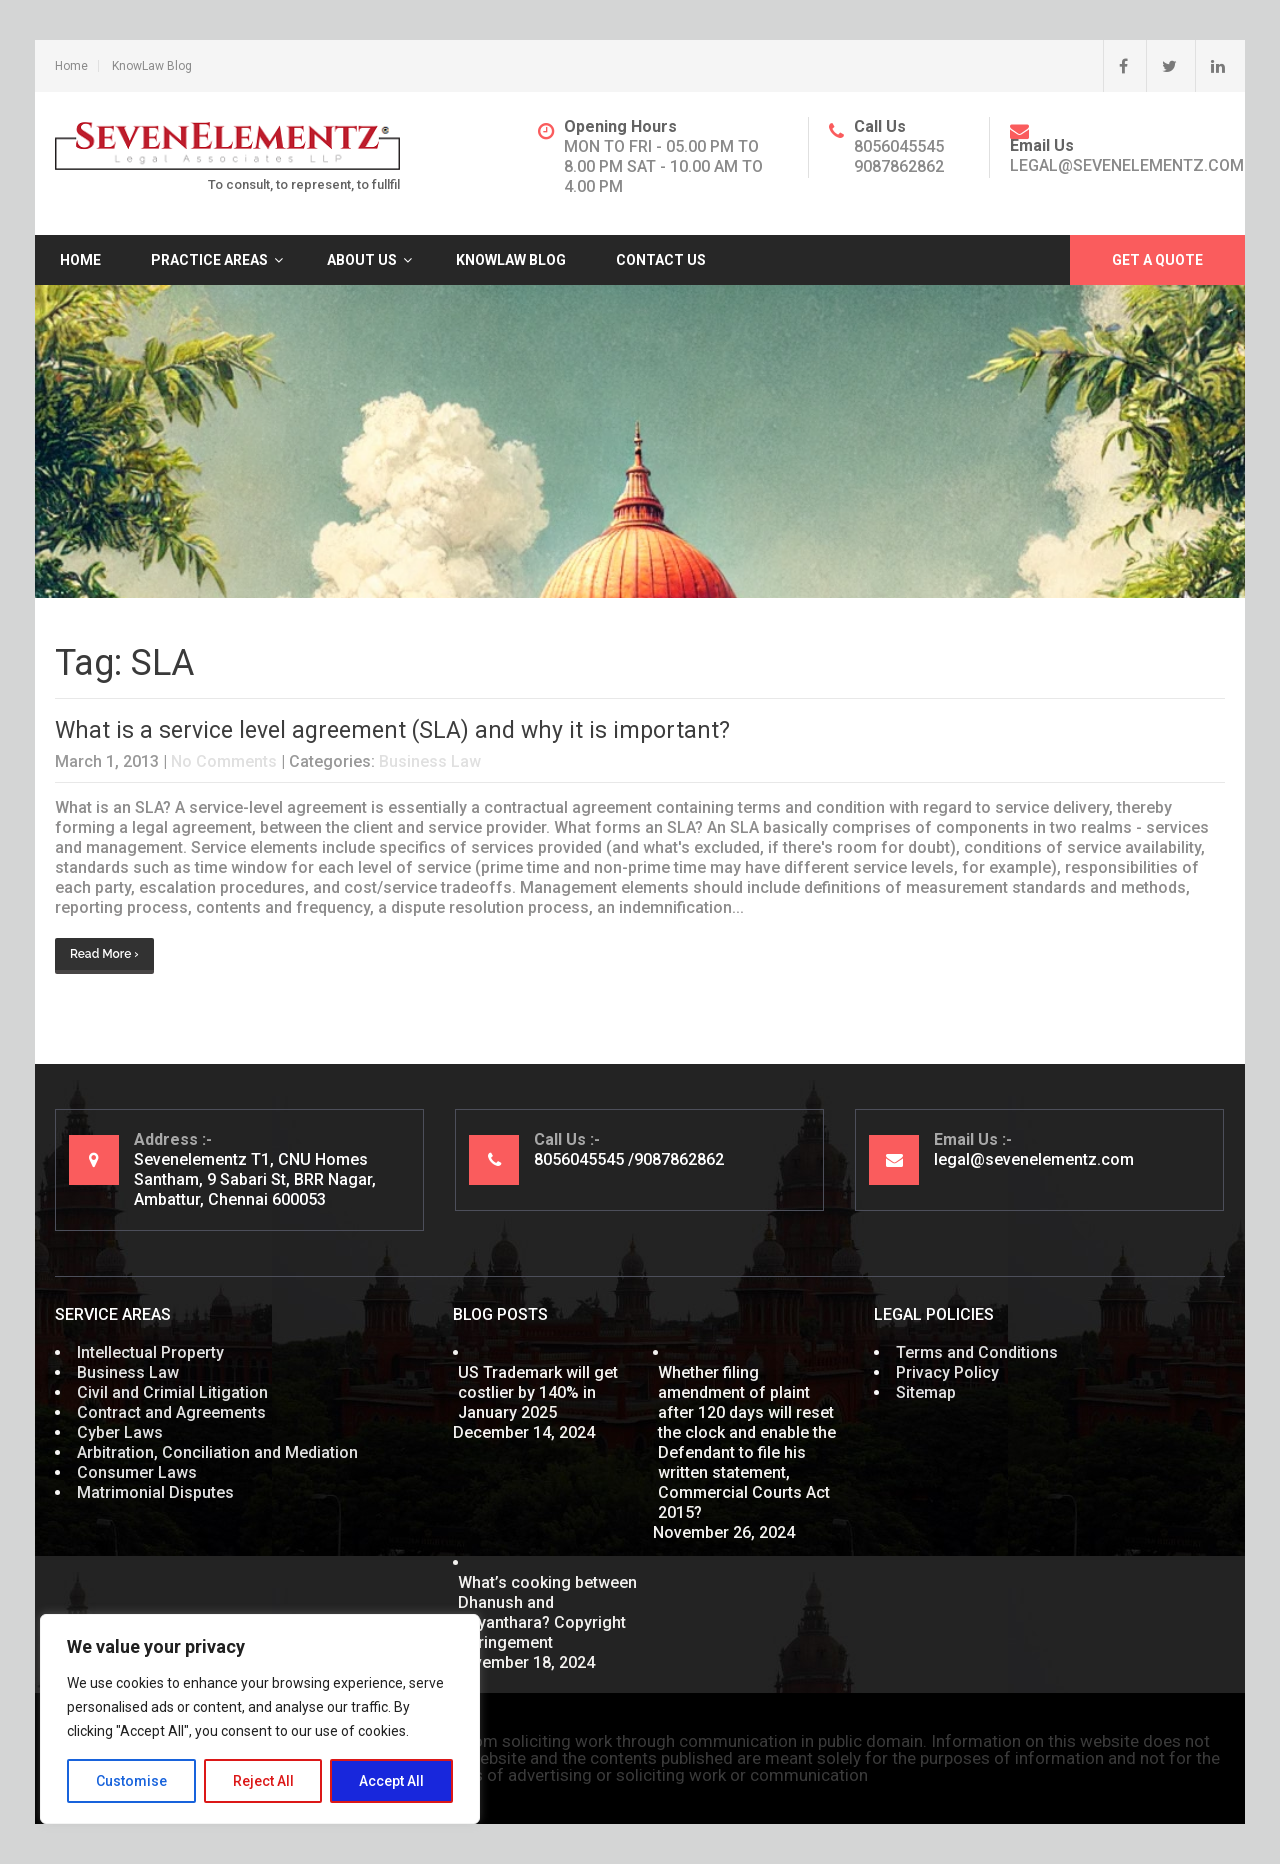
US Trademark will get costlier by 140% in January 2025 (538, 1392)
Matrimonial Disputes (155, 1492)
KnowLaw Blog (152, 66)
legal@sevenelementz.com (1127, 165)
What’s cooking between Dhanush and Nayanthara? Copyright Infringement (547, 1612)
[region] (260, 1719)
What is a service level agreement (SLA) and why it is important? (392, 730)
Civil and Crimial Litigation (172, 1392)
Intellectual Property (150, 1352)
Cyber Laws (120, 1432)
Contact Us (661, 260)
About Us (362, 260)
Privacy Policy (947, 1372)
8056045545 (899, 146)
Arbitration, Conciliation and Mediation (217, 1452)
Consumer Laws (137, 1472)
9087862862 (899, 166)
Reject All (263, 1781)
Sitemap (926, 1392)
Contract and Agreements (171, 1412)
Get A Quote (1157, 260)
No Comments (224, 761)
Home (71, 66)
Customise (131, 1781)
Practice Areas (209, 260)
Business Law (430, 761)
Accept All (391, 1781)
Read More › (104, 954)
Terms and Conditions (977, 1352)
